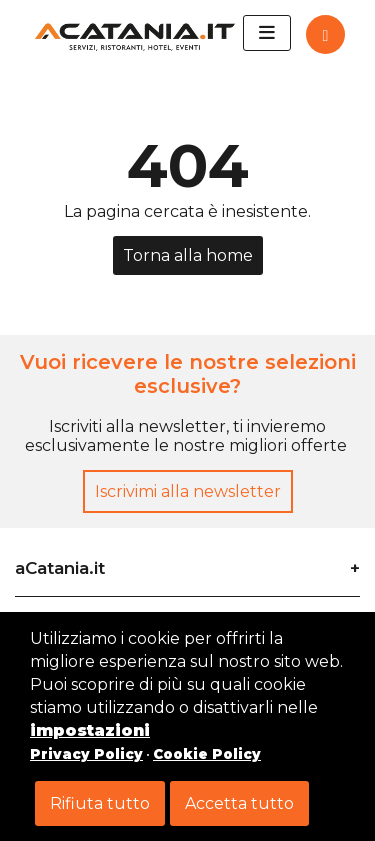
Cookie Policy (207, 754)
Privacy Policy (86, 754)
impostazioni (90, 730)
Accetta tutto (239, 803)
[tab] (187, 561)
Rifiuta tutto (100, 803)
